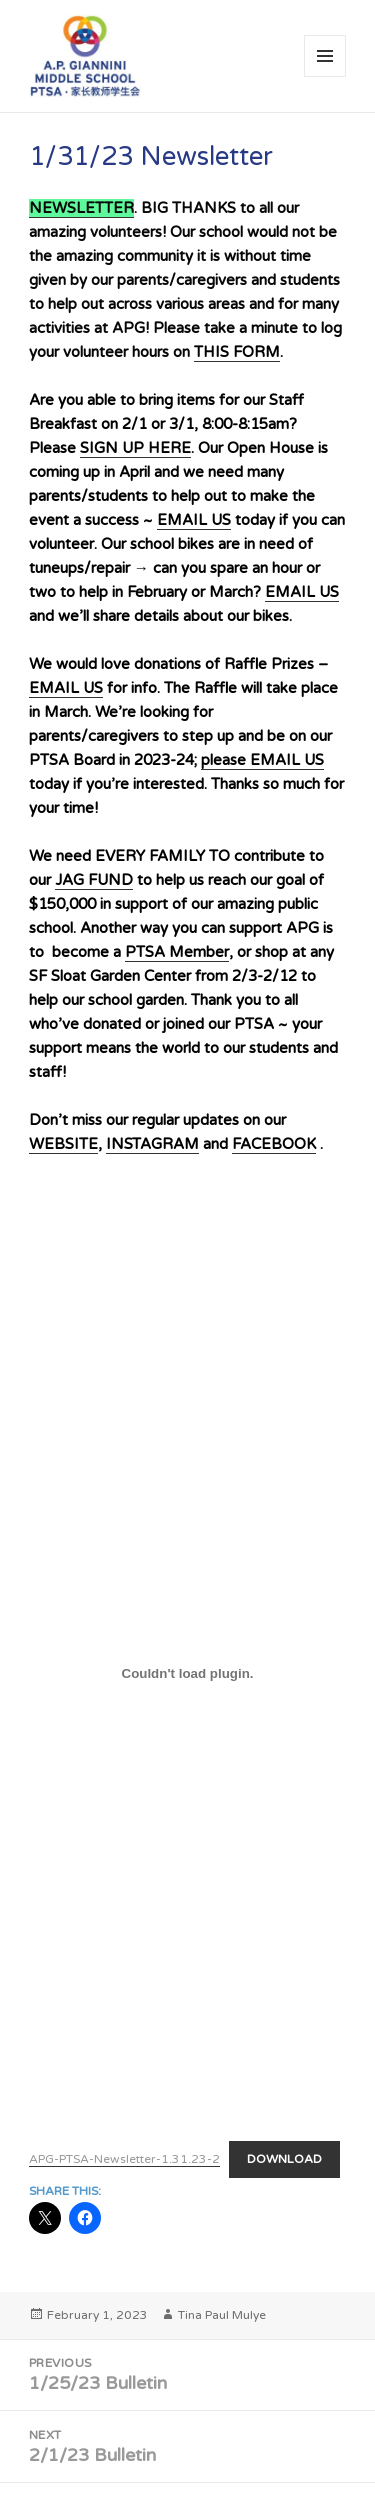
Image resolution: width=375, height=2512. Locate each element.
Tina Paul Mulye (222, 2315)
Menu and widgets (325, 76)
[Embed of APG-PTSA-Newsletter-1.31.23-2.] (187, 1674)
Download (284, 2159)
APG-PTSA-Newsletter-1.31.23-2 (124, 2159)
